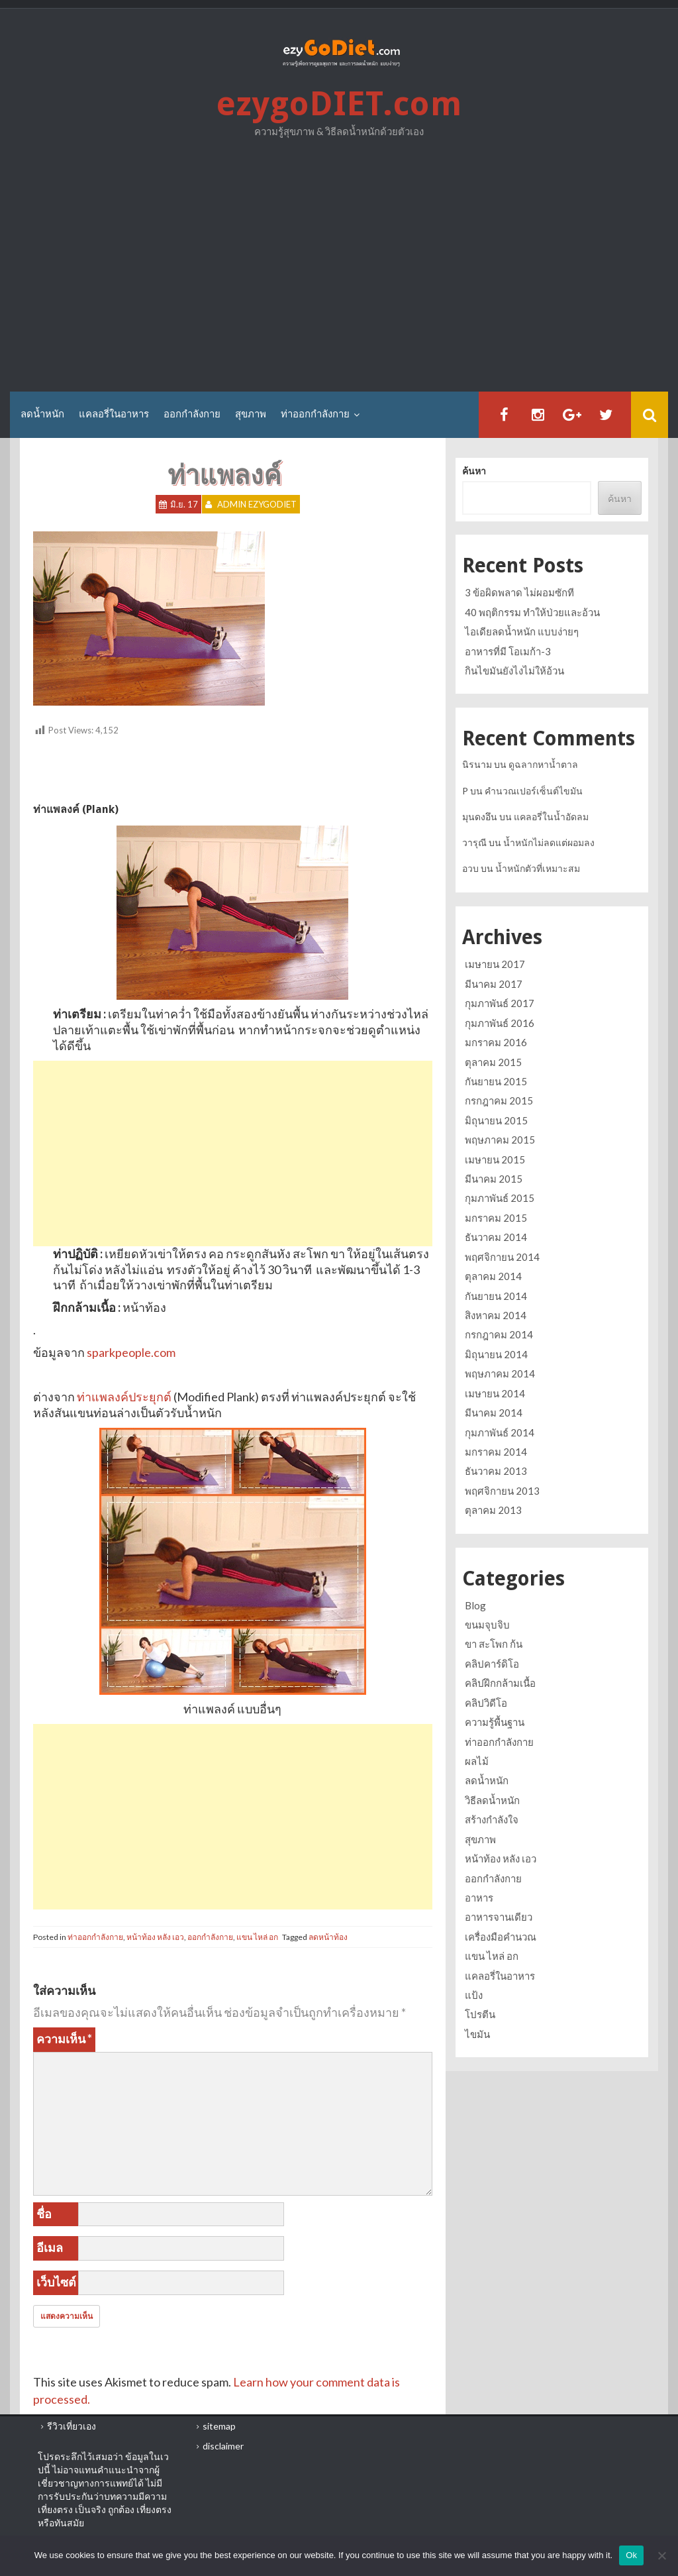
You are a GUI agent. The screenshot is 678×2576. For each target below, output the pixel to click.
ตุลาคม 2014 (493, 1276)
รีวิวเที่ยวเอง (71, 2426)
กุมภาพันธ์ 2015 (499, 1198)
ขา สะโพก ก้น (493, 1644)
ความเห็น (64, 2038)
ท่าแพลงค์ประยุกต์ (124, 1396)
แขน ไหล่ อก (257, 1937)
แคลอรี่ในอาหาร (114, 414)
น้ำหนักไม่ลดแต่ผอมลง (549, 842)
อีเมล (49, 2247)
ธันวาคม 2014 (496, 1237)
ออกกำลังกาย (192, 414)
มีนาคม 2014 (493, 1413)
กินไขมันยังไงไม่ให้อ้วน (514, 670)
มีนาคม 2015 (493, 1179)
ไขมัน (477, 2034)
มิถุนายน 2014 (496, 1354)
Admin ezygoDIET (257, 504)
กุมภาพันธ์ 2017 (499, 1003)
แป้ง (474, 1995)
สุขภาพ (250, 414)
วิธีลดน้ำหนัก (492, 1800)
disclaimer (223, 2445)
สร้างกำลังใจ (491, 1819)
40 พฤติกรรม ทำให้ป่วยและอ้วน (532, 612)
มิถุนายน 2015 (496, 1120)
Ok (631, 2555)
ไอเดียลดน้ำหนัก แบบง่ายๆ (522, 631)
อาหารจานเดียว (498, 1917)
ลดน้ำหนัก (42, 414)
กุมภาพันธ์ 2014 (499, 1432)
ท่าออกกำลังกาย (315, 414)
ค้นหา (474, 470)
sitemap (219, 2426)
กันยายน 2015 (496, 1081)
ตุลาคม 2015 (493, 1062)
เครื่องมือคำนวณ (500, 1937)
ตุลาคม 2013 (493, 1510)
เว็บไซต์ (56, 2282)
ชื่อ (44, 2213)
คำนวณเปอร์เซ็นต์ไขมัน (534, 790)
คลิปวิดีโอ (486, 1703)
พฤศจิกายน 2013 (502, 1491)
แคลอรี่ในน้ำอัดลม (551, 816)
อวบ (470, 868)
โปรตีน (480, 2014)
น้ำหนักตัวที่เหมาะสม (537, 868)
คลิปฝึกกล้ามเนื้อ (500, 1683)
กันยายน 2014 (496, 1296)
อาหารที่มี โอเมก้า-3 (508, 651)
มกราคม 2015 (496, 1218)
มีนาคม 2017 (493, 984)
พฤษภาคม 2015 (500, 1140)
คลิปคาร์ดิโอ (492, 1664)
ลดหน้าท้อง (328, 1937)
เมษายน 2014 (495, 1393)
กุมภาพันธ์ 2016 (499, 1023)
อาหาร (479, 1898)
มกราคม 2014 (496, 1452)
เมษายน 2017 (495, 964)
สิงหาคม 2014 (495, 1315)
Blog (475, 1605)
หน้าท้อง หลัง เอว (155, 1937)
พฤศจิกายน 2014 (502, 1257)
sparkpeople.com (131, 1352)
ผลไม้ (477, 1761)
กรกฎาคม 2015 (499, 1100)
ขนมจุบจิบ (487, 1625)
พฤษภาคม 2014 (500, 1373)
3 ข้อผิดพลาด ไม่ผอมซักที (519, 592)
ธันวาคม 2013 (496, 1471)
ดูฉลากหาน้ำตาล (543, 764)
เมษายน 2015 (495, 1159)
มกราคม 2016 (496, 1042)
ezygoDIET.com (339, 104)
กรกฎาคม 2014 (499, 1334)
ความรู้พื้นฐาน (494, 1722)
